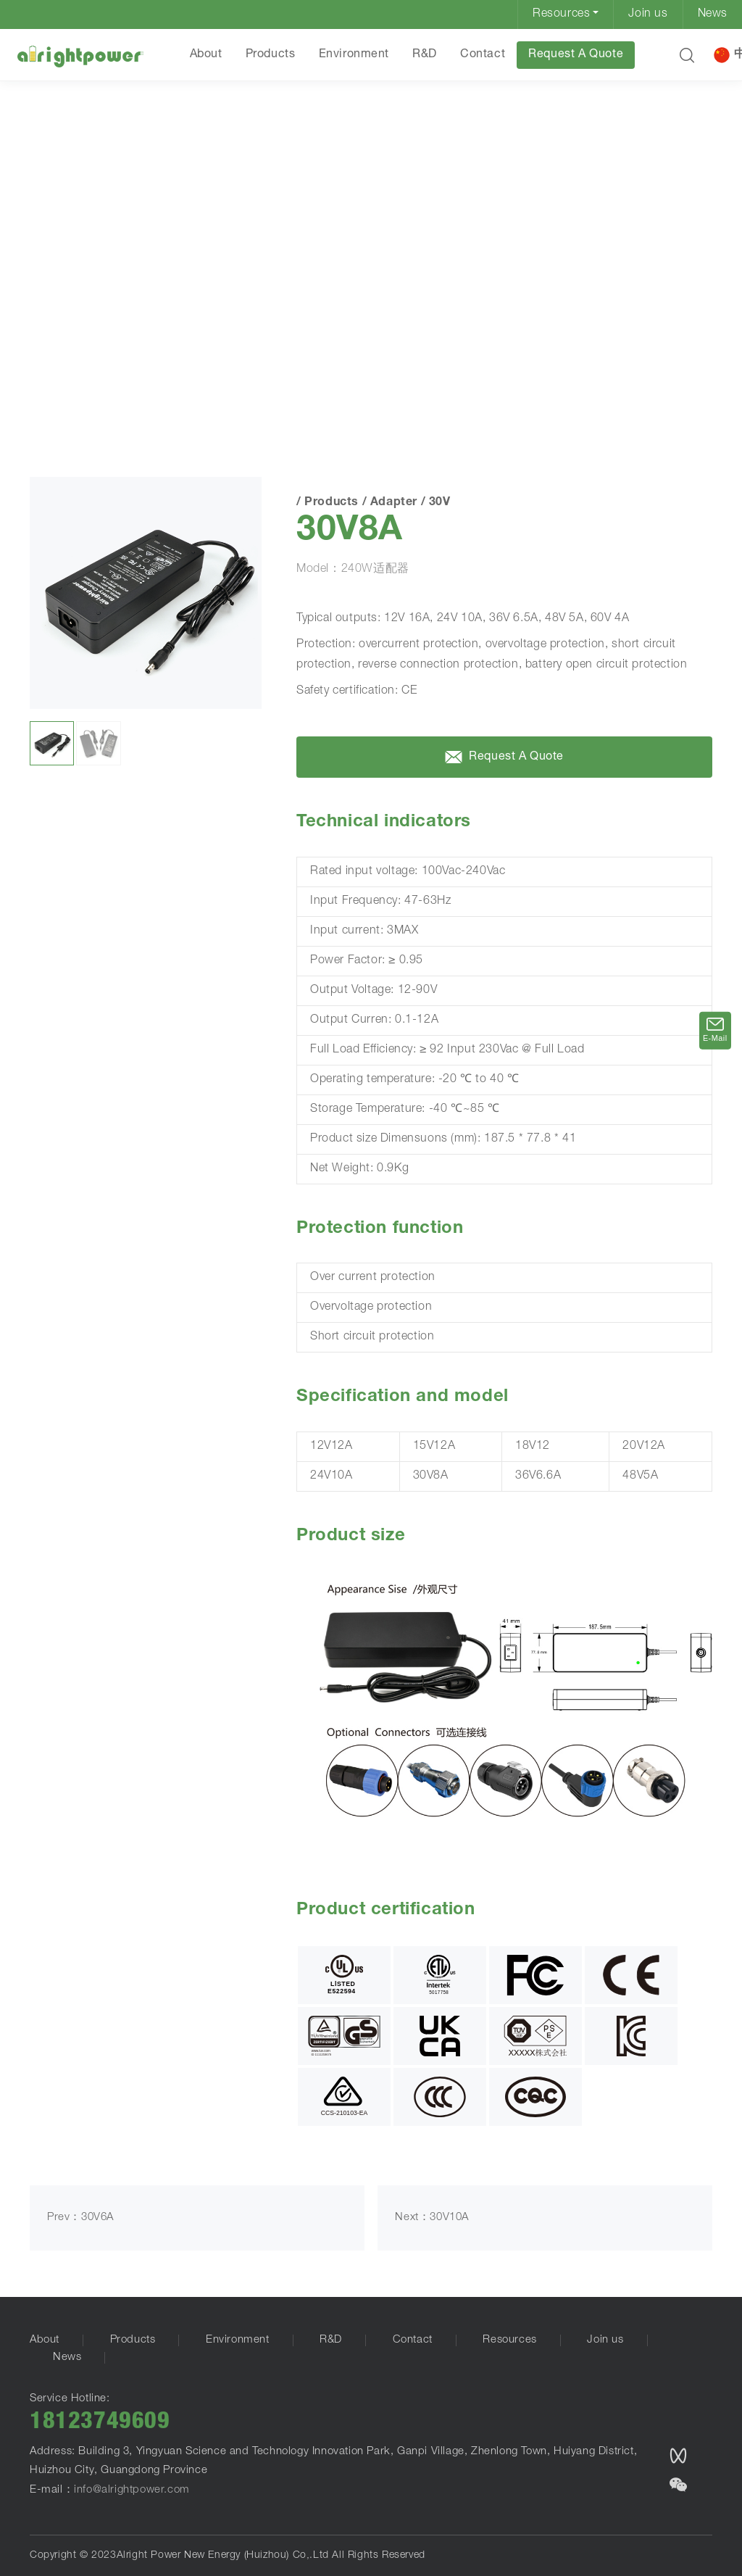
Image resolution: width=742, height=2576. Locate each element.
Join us (647, 14)
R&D (424, 55)
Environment (354, 55)
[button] (687, 55)
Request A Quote (575, 55)
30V (204, 387)
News (713, 14)
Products (271, 55)
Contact (482, 55)
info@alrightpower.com (132, 2490)
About (206, 55)
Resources (561, 14)
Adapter (161, 387)
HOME (51, 385)
